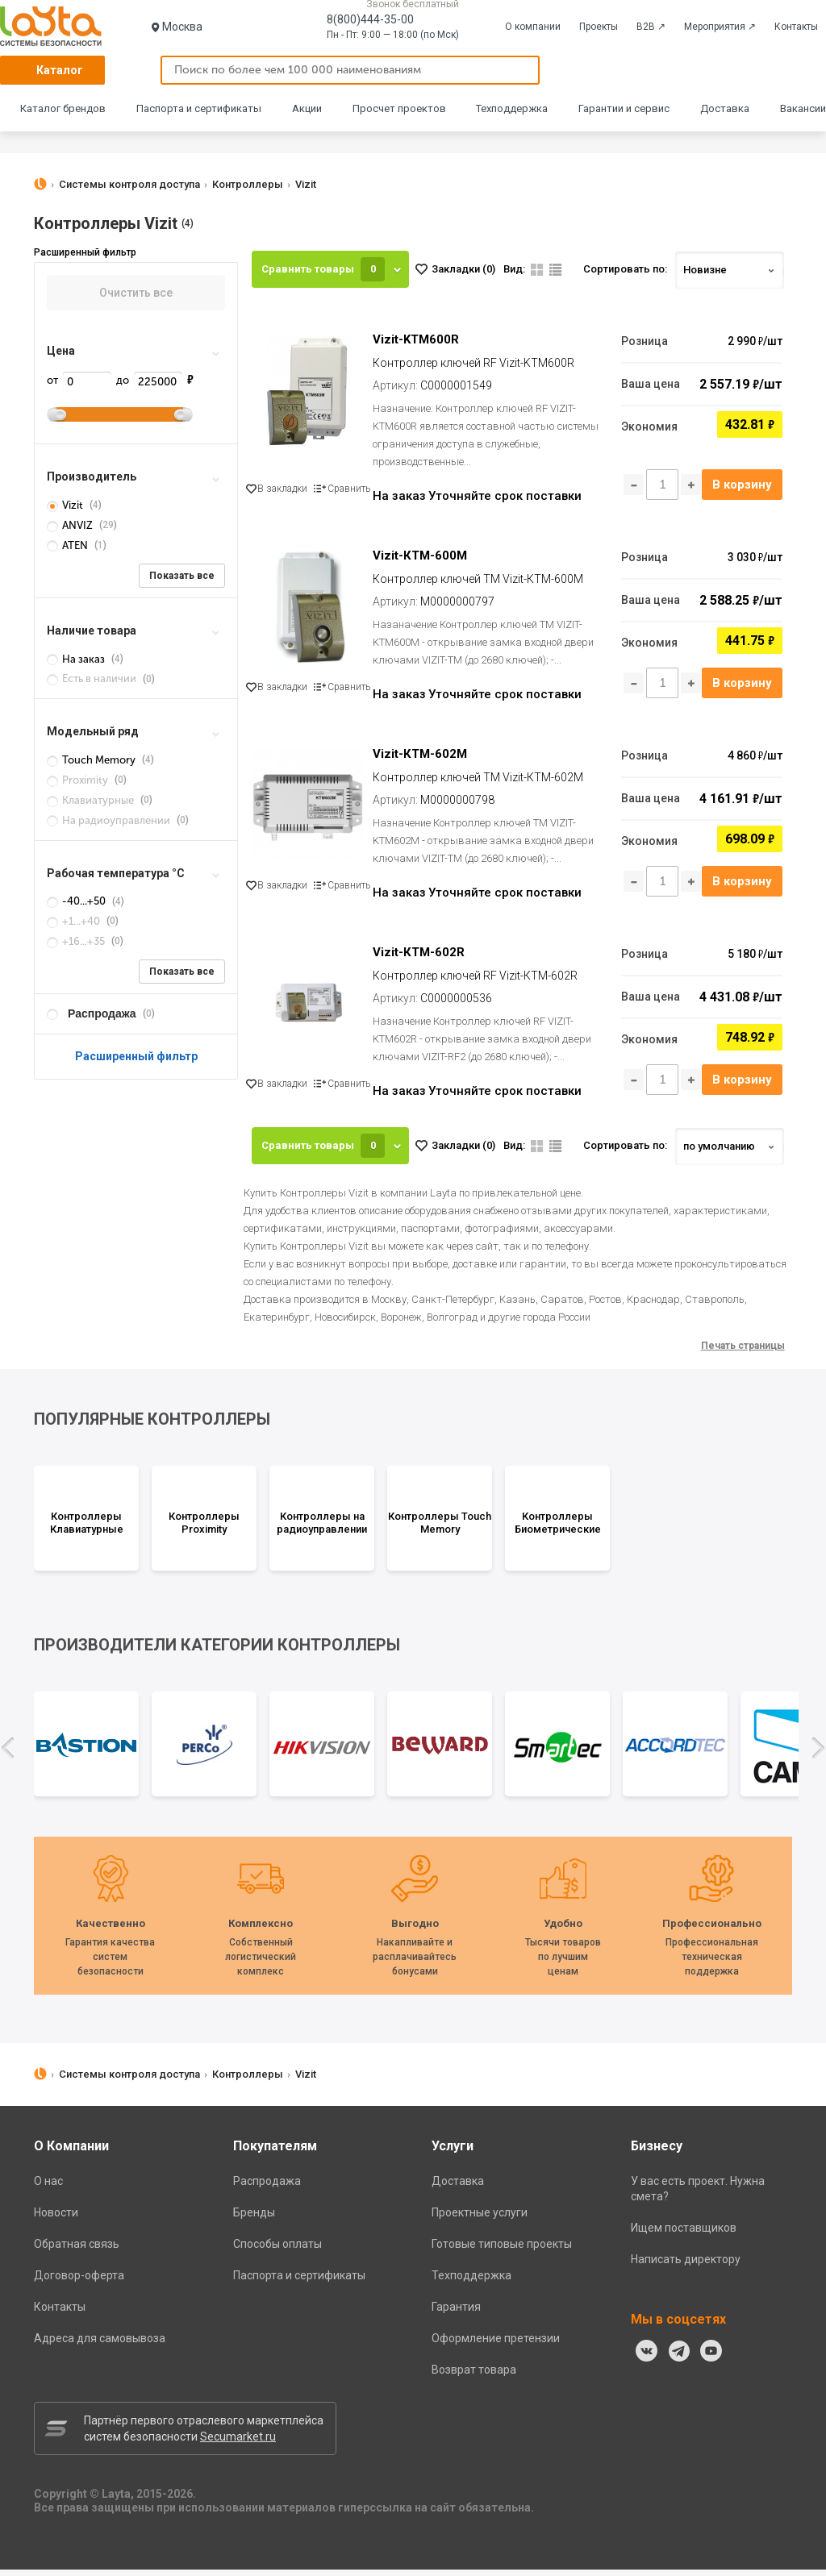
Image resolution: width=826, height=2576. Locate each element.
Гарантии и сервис (624, 108)
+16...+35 (77, 941)
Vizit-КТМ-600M (420, 558)
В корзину (741, 485)
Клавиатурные (91, 800)
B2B (650, 26)
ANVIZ (71, 525)
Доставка (724, 108)
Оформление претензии (496, 2344)
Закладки (463, 269)
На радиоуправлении (110, 820)
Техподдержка (512, 108)
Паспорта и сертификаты (198, 108)
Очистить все (136, 292)
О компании (533, 26)
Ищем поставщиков (683, 2234)
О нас (48, 2187)
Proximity (79, 780)
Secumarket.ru (238, 2443)
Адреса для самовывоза (99, 2344)
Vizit (66, 505)
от (79, 380)
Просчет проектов (399, 108)
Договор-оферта (79, 2281)
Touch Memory (92, 760)
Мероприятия (720, 26)
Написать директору (685, 2265)
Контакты (796, 26)
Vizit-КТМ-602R (419, 958)
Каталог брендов (63, 108)
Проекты (598, 26)
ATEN (68, 545)
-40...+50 (77, 901)
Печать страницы (743, 1352)
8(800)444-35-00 (370, 19)
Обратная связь (76, 2250)
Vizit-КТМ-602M (420, 758)
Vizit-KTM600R (416, 340)
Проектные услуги (480, 2218)
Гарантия (456, 2313)
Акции (307, 108)
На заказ (77, 659)
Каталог (59, 70)
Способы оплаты (277, 2250)
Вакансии (803, 108)
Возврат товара (474, 2376)
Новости (56, 2218)
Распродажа (267, 2187)
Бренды (254, 2218)
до (149, 380)
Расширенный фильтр (136, 1056)
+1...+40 (74, 921)
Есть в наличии (93, 678)
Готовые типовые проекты (502, 2250)
